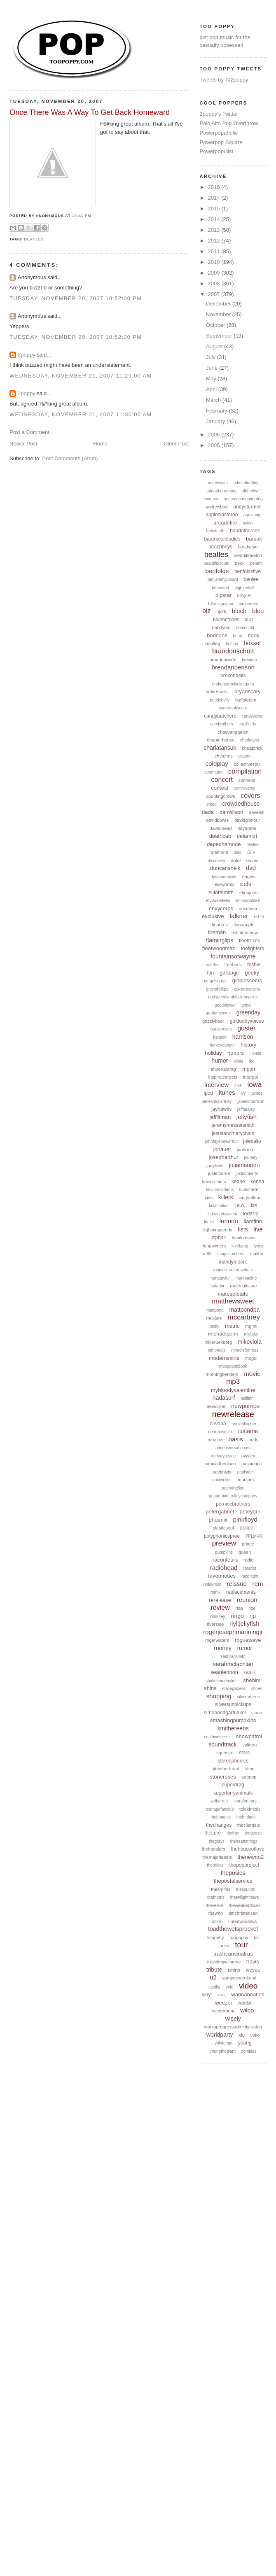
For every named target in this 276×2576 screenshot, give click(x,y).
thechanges (219, 1825)
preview (224, 1543)
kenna (257, 1181)
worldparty (219, 2034)
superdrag (233, 1785)
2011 (215, 251)
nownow (215, 1440)
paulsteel (245, 1472)
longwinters (214, 1245)
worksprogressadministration (233, 2026)
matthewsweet (233, 1301)
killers (225, 1197)
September (220, 336)
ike (252, 1060)
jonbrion (245, 1149)
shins (210, 1688)
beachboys (220, 547)
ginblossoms (247, 980)
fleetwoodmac (218, 948)
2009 (215, 273)
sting (250, 1768)
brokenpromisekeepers (233, 684)
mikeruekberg (218, 1342)
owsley (248, 1455)
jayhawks (221, 1109)
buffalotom (245, 699)
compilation (245, 771)
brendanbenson (233, 667)
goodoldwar (225, 1005)
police (246, 1528)
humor (220, 1060)
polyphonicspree (222, 1536)
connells (247, 780)
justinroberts (247, 1173)
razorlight (249, 1576)
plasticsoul (223, 1527)
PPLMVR (254, 1536)
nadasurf (224, 1397)
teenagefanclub (220, 1809)
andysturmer (247, 507)
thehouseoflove (247, 1849)
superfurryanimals (233, 1793)
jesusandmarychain (233, 1133)
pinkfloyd (245, 1519)
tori (257, 1937)
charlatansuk (219, 747)
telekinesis (249, 1809)
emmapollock (248, 900)
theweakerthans (245, 1905)
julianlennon (244, 1165)
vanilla (214, 1987)
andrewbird (216, 506)
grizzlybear (213, 1021)
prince (248, 1543)
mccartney (244, 1317)
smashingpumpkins (233, 1720)
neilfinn (247, 1398)
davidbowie (217, 820)
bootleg (212, 643)
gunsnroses (221, 1029)
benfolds (217, 570)
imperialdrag (223, 1069)
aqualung (251, 515)
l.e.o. (239, 1205)
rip (253, 1616)
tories (223, 1945)
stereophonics (233, 1761)
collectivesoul (247, 764)
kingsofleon (250, 1197)
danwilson (231, 812)
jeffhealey (246, 1109)
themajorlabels (217, 1857)
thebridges (246, 1817)
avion (248, 523)
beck (239, 563)
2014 (215, 219)
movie (252, 1373)
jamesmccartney (217, 1101)
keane (238, 1181)
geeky (252, 973)
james (256, 1093)
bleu (258, 610)
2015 (215, 208)
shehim (252, 1680)
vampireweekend (239, 1977)
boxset (252, 643)
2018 (215, 187)
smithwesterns (217, 1736)
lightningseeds (217, 1229)
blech (239, 610)
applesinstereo (222, 515)
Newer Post (23, 444)
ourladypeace (223, 1456)
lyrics (258, 1246)
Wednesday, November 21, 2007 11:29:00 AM (80, 376)
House (255, 1053)
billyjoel (244, 595)
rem (258, 1583)
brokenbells (233, 675)
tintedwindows (242, 1921)
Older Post (176, 444)
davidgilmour (247, 820)
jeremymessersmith (233, 1125)
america (210, 499)
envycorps (221, 908)
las (254, 1205)
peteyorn (250, 1511)
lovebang (240, 1246)
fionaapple (244, 924)
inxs (238, 1085)
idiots (238, 1061)
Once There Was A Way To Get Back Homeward (89, 112)
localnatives (243, 1237)
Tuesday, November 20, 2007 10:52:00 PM (75, 298)
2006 (215, 434)
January (216, 421)
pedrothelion (233, 1488)
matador (217, 1286)
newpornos (245, 1406)
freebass (232, 964)
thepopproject (244, 1865)
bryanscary (247, 691)
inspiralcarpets (222, 1077)
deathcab (220, 836)
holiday (213, 1053)
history (248, 1045)
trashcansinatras (233, 1954)
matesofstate (233, 1294)
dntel (236, 860)
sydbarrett (219, 1801)
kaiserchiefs (214, 1181)
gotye (246, 1005)
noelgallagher (244, 1424)
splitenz (249, 1744)
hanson (220, 1037)
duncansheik (225, 868)
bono (237, 636)
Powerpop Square (221, 142)
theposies (233, 1873)
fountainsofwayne (233, 956)
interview (216, 1084)
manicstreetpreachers (233, 1270)
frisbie (253, 964)
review (220, 1607)
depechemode (224, 844)
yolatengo (223, 2043)
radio (248, 1559)
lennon (229, 1220)
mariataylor (219, 1278)
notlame (248, 1431)
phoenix (218, 1520)
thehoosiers (213, 1848)
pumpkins (224, 1552)
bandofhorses (245, 531)
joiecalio (252, 1141)
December (219, 304)
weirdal (244, 2003)
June (212, 368)
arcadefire (225, 523)
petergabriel (220, 1511)
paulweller (221, 1480)
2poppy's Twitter (219, 114)
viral (222, 1994)
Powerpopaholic (219, 133)
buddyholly (219, 700)
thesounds (245, 1889)
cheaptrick (252, 748)
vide (229, 1987)
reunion (247, 1599)
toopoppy (238, 1937)
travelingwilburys (224, 1961)
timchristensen (243, 1913)
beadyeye (248, 546)
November (219, 314)
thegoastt (253, 1833)
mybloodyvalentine (233, 1390)
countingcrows (220, 796)
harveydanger (222, 1045)
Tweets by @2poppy (224, 80)
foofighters (252, 948)
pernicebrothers (233, 1504)
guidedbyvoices (247, 1021)
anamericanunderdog (243, 499)
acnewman (218, 482)
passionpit (251, 1463)
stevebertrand (225, 1768)
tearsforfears (245, 1801)
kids (209, 1197)
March (214, 400)
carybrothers (221, 724)
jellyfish (246, 1116)
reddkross (212, 1584)
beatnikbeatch (248, 555)
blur (248, 619)
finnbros (220, 924)
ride (251, 1608)
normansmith (220, 1431)
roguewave (248, 1640)
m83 (207, 1253)
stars (244, 1752)
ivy (243, 1093)
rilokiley (217, 1616)
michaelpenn (223, 1334)
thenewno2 (251, 1857)
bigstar (223, 595)
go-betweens (247, 988)
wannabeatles (247, 1994)
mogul (251, 1358)
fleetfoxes (249, 941)
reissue (237, 1583)
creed (211, 804)
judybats (214, 1165)
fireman (217, 932)
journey (250, 1157)
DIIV (251, 852)
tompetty (215, 1937)
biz (206, 610)
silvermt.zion (248, 1697)
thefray (233, 1833)
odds (253, 1439)
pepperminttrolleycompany (233, 1496)
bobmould (245, 627)
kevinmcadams (220, 1189)
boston (232, 643)
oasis (236, 1439)
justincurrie (219, 1173)
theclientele (248, 1825)
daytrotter (246, 828)
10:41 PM (81, 216)
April (212, 389)
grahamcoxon (218, 1013)
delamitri (247, 836)
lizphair (218, 1237)
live (258, 1229)
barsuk (254, 539)
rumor (245, 1648)
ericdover (248, 908)
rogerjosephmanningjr (233, 1631)
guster (246, 1028)
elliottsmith (221, 892)
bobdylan (221, 627)
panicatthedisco (220, 1463)
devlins (252, 844)
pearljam (245, 1479)
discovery (216, 860)
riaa (239, 1608)
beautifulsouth (216, 563)
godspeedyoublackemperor (233, 997)
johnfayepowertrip (221, 1141)
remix (215, 1592)
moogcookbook (233, 1366)
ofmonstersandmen (233, 1447)
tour (241, 1945)
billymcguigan (220, 603)
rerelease (220, 1600)
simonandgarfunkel (225, 1713)
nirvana (218, 1424)
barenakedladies (222, 539)
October (216, 325)
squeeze (225, 1752)
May (212, 378)
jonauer (222, 1149)
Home (100, 444)
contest (219, 788)
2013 (215, 230)
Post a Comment (29, 432)
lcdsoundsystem (222, 1214)
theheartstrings (243, 1841)
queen (245, 1552)
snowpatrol (249, 1736)
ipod (208, 1093)
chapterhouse (221, 739)
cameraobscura (233, 708)
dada (208, 812)
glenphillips (217, 988)
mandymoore (233, 1262)
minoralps (216, 1350)
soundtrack (222, 1744)
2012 (215, 241)
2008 (215, 283)
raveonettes (222, 1576)
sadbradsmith (233, 1656)
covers (250, 795)
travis (252, 1961)
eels (246, 883)
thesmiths (220, 1889)
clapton (244, 756)
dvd (251, 867)
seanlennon (224, 1672)
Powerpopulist (217, 151)
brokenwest (217, 691)
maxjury (214, 1317)
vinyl (207, 1995)
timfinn (215, 1921)
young (245, 2043)
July (211, 357)
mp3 (233, 1381)
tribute (214, 1969)
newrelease (233, 1414)
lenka (209, 1221)
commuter (213, 772)
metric (232, 1326)
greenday (248, 1012)
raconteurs (225, 1560)
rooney (223, 1648)
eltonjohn (248, 892)
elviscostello (218, 900)
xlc (242, 2035)
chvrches (224, 755)
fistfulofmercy (245, 932)
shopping (219, 1695)
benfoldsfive (247, 571)
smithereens (233, 1728)
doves (252, 860)
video (248, 1986)
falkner (238, 915)
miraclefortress (244, 1350)
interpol (250, 1077)
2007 (215, 294)
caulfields (247, 724)
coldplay (217, 763)
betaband (220, 587)
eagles (248, 876)
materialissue (243, 1285)
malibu (256, 1253)
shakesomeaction (222, 1680)
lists (243, 1229)
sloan (256, 1712)
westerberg (223, 2010)
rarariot (249, 1568)
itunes (227, 1092)
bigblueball (245, 587)
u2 (213, 1977)
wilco (247, 2010)
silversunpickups (233, 1704)
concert (222, 779)
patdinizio (222, 1471)
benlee (251, 579)
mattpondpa (244, 1309)
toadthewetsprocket (233, 1929)
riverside (215, 1624)
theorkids (215, 1865)
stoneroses (223, 1777)
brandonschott (233, 651)
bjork (221, 611)
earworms (224, 884)
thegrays (217, 1841)
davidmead (221, 828)
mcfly (214, 1326)
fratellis (212, 965)
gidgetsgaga (215, 981)
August (215, 346)
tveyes (253, 1970)
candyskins (252, 716)
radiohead (224, 1567)
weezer (223, 2003)
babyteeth (215, 531)
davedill (256, 812)
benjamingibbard (223, 579)
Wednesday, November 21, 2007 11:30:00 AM (80, 414)
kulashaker (219, 1205)
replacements (241, 1592)
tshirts (234, 1970)
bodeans (217, 635)
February (217, 411)
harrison (242, 1036)
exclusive (213, 916)
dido (238, 852)
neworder (216, 1406)
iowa (254, 1085)
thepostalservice (233, 1881)
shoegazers (234, 1688)
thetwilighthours (244, 1897)
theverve (214, 1905)
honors (235, 1053)
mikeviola (250, 1341)
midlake (251, 1334)
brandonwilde (222, 659)
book (253, 635)
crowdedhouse (241, 803)
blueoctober (226, 619)
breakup (249, 659)
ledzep (250, 1213)
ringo (237, 1616)
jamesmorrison (250, 1101)
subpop (248, 1776)
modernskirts (224, 1358)
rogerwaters (217, 1640)
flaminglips (219, 940)
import (248, 1069)
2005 (215, 445)
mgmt (251, 1326)
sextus (250, 1672)
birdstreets (248, 603)
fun (210, 973)
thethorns (216, 1897)
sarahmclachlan (233, 1664)
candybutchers (220, 716)
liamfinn (252, 1221)
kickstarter (249, 1189)
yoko (255, 2035)
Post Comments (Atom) (70, 458)
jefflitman (220, 1117)
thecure (212, 1833)
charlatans (249, 740)
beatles (34, 239)
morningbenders (222, 1374)
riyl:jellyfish (244, 1623)
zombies (248, 2051)
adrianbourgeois (221, 491)
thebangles (221, 1817)
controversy (244, 788)
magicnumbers (230, 1254)
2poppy (26, 355)
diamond (219, 852)
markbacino (246, 1278)
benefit (256, 563)
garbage (229, 973)
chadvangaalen (233, 732)
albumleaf (251, 491)
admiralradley (246, 482)
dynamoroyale (223, 876)
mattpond (215, 1310)
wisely (233, 2018)
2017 (215, 198)
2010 (215, 262)
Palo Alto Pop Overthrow (229, 123)
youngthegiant (223, 2051)
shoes (256, 1688)
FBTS (259, 916)
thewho (215, 1913)
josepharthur (223, 1157)
